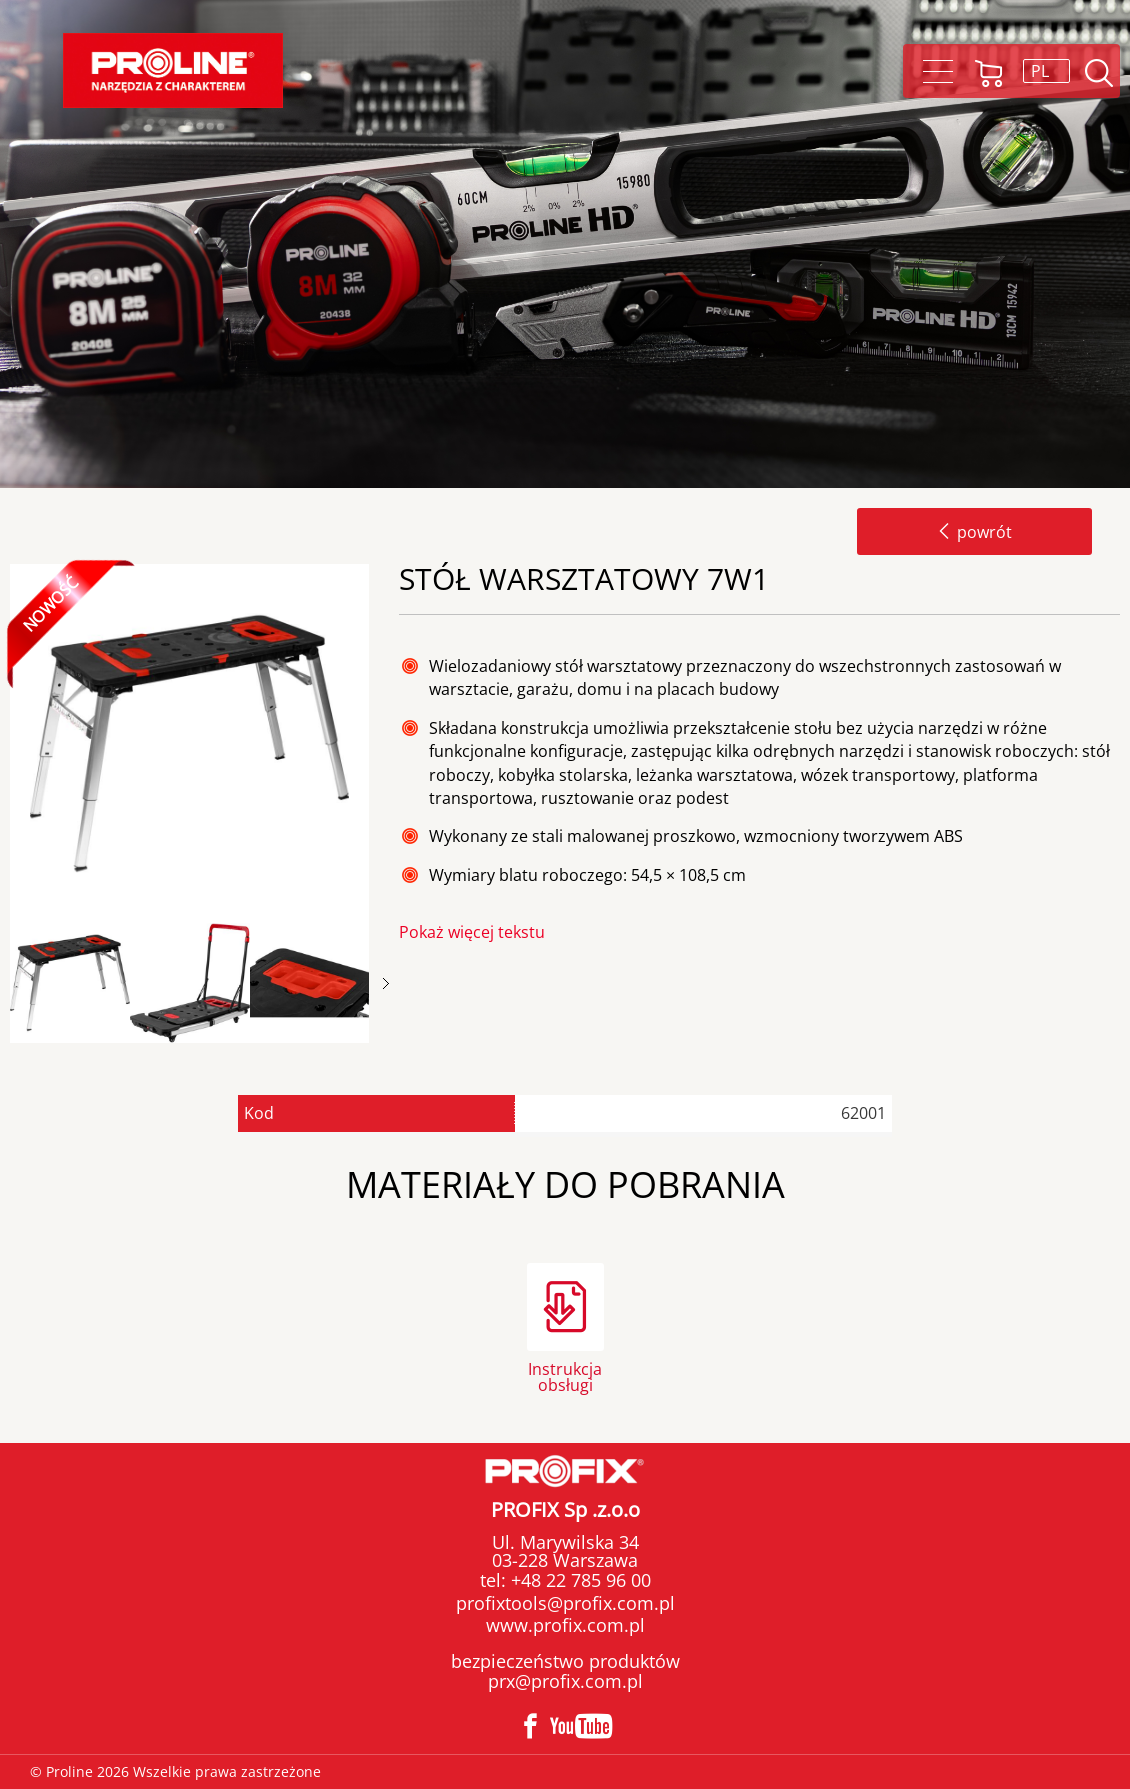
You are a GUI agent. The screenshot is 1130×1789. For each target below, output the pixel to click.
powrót (974, 532)
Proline (173, 70)
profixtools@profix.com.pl (565, 1603)
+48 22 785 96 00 (578, 1580)
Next (386, 983)
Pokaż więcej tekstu (472, 932)
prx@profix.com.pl (565, 1681)
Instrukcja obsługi (565, 1375)
